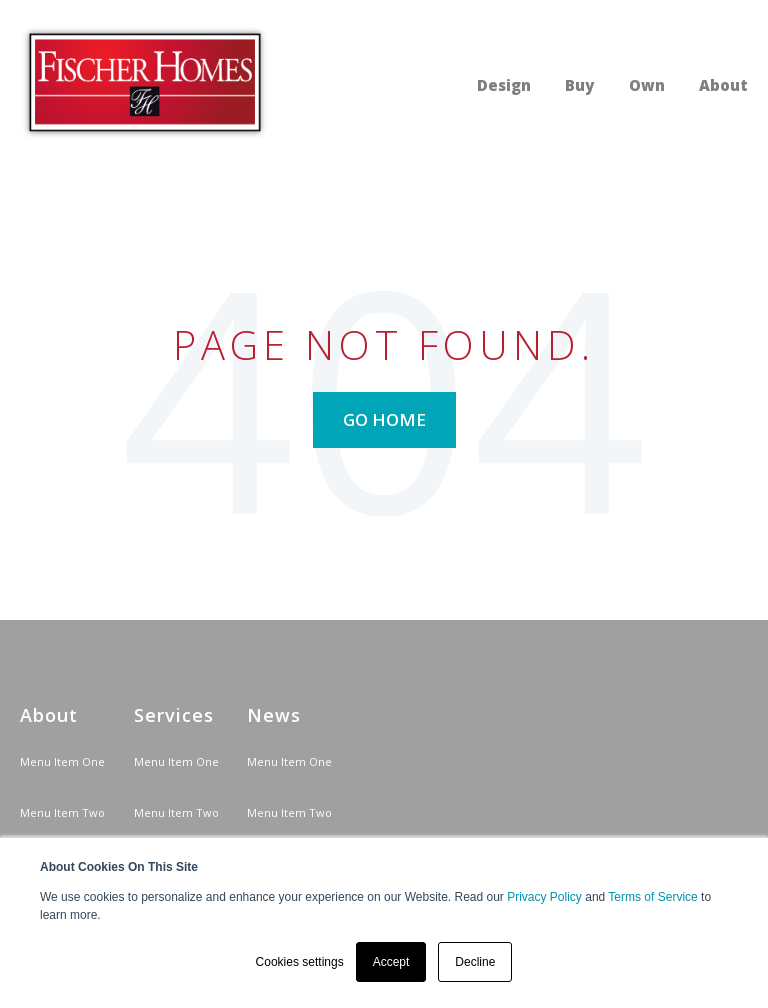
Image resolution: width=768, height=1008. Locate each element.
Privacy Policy (544, 897)
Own (647, 85)
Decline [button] (475, 962)
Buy (579, 85)
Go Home (384, 419)
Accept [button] (391, 962)
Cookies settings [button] (300, 962)
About (723, 85)
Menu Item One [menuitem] (62, 761)
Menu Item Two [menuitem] (62, 812)
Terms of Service (652, 897)
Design (504, 85)
